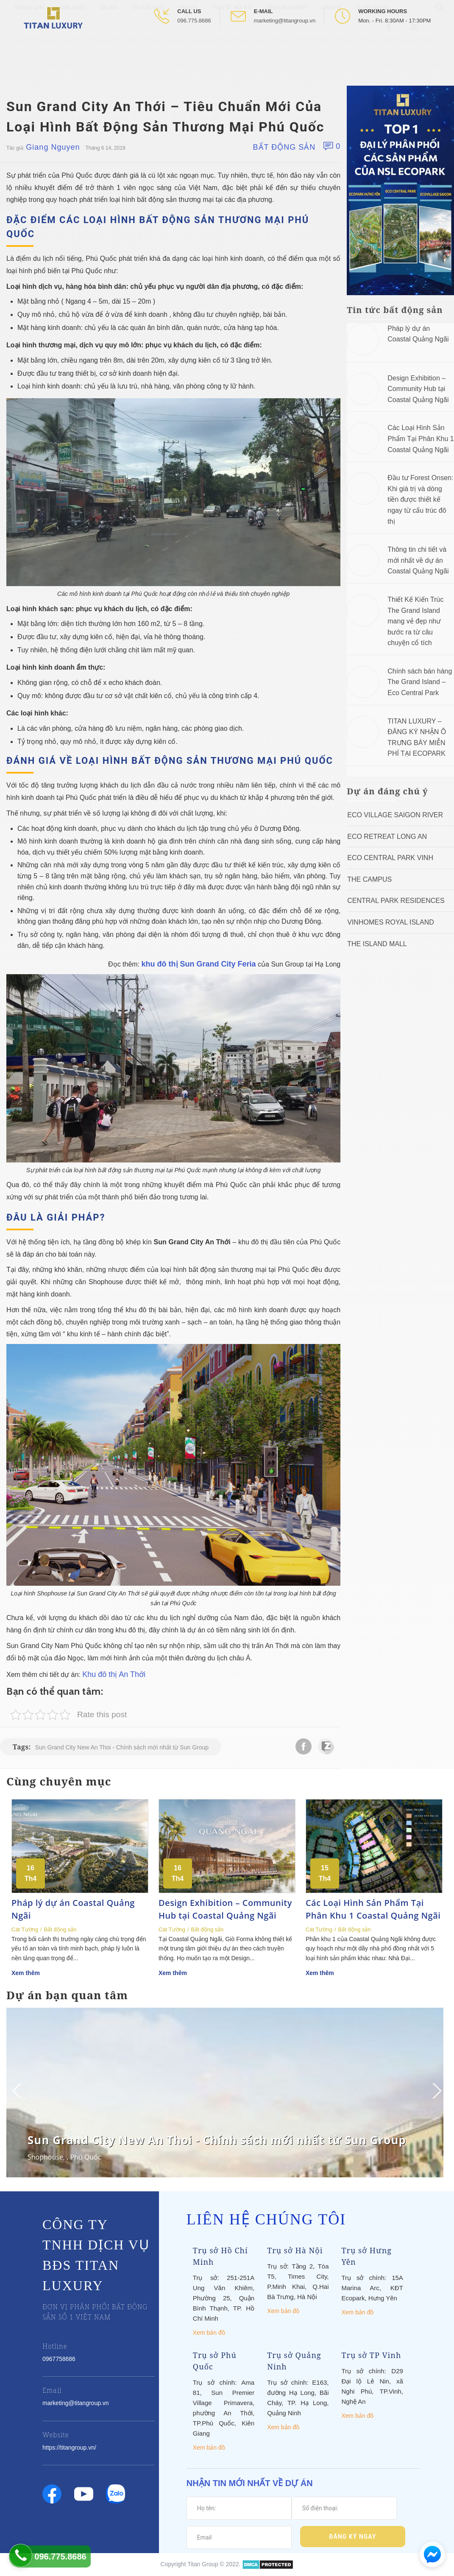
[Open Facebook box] (389, 66)
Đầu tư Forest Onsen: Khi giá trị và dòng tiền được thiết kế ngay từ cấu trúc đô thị (420, 499)
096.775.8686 (194, 20)
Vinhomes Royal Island (390, 922)
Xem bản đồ (209, 2332)
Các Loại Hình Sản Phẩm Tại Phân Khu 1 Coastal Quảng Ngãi (420, 438)
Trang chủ (29, 47)
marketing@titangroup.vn (284, 20)
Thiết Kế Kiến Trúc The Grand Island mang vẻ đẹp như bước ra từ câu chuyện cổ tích (415, 621)
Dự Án (109, 47)
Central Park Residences (395, 900)
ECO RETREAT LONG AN (387, 836)
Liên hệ (331, 47)
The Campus (369, 879)
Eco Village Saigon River (395, 815)
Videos (187, 47)
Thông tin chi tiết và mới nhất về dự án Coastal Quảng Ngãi (417, 560)
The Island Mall (377, 943)
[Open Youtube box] (415, 66)
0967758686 (58, 2358)
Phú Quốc (85, 2157)
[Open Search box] (441, 46)
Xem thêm (25, 1973)
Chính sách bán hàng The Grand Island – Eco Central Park (419, 682)
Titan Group (202, 2564)
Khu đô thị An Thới (113, 1674)
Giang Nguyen (53, 147)
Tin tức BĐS (147, 47)
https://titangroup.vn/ (69, 2447)
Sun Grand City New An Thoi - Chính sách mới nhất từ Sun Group (122, 1747)
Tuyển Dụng (372, 47)
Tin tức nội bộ (231, 47)
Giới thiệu (72, 47)
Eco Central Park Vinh (390, 857)
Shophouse (45, 2157)
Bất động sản (284, 147)
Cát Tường (24, 1929)
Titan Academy (286, 47)
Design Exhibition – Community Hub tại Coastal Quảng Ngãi (417, 388)
